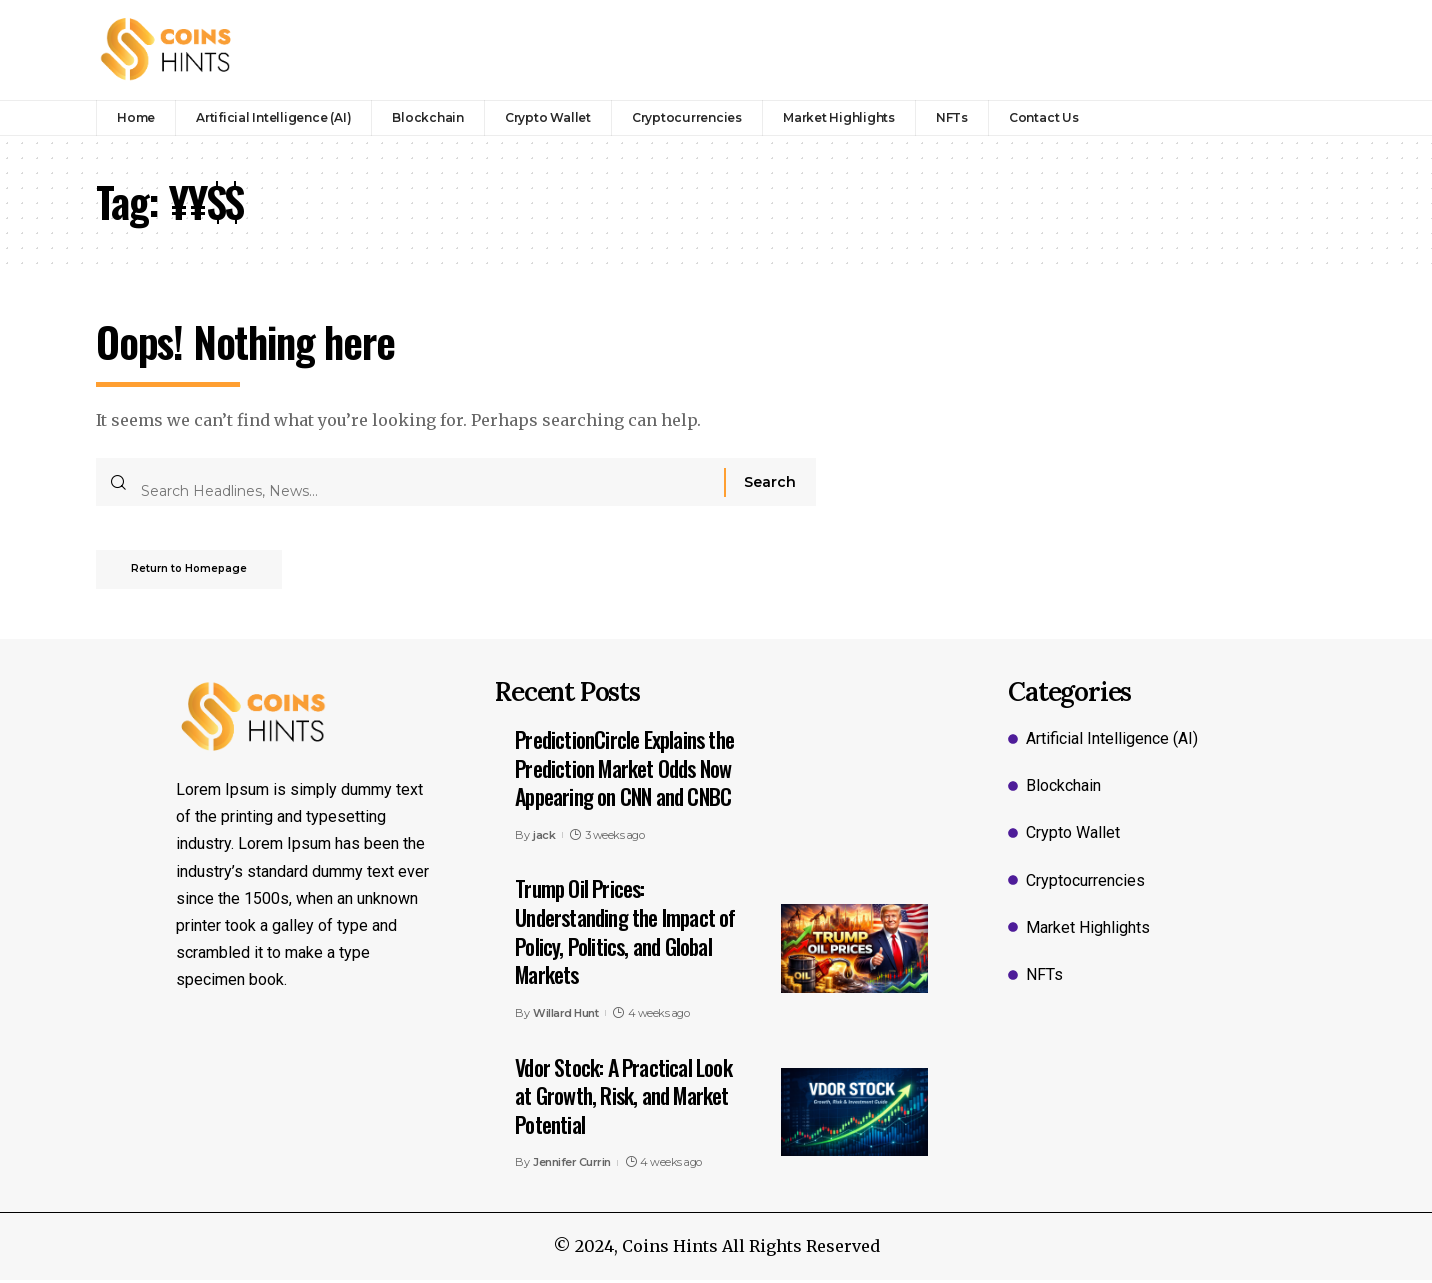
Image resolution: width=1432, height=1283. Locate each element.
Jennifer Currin (572, 1165)
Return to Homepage (194, 571)
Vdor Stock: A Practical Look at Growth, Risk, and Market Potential (623, 1097)
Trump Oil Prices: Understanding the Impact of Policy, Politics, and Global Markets (625, 934)
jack (544, 838)
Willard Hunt (565, 1016)
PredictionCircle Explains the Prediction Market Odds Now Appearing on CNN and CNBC (624, 770)
